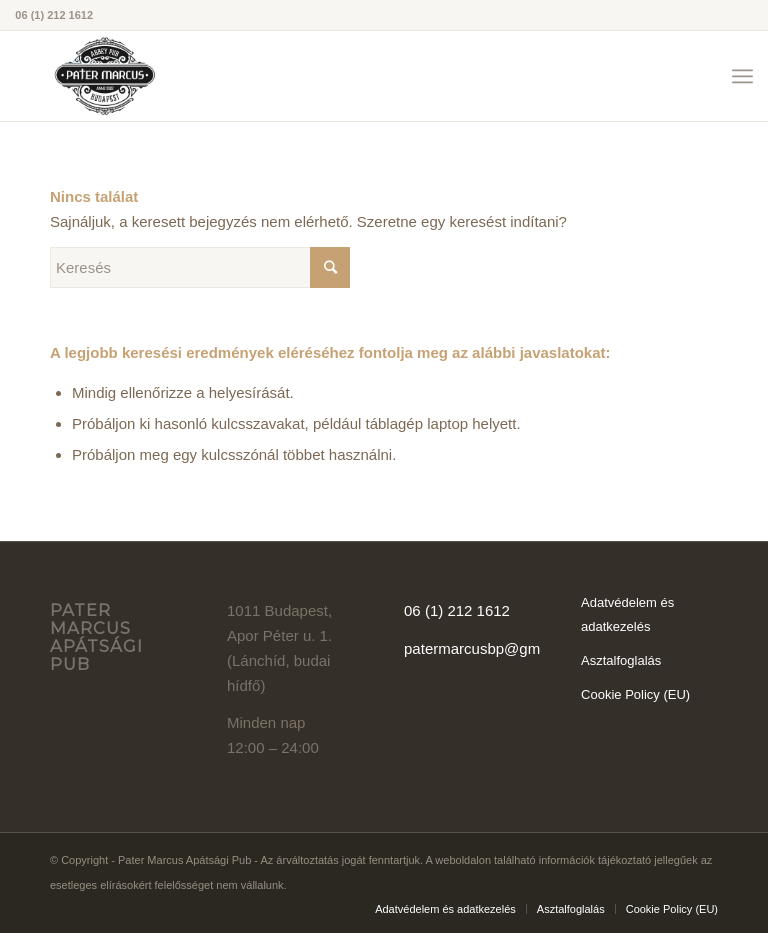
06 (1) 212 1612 (457, 610)
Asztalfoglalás (621, 660)
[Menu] (742, 76)
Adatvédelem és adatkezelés (627, 615)
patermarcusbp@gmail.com (496, 648)
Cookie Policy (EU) (635, 694)
